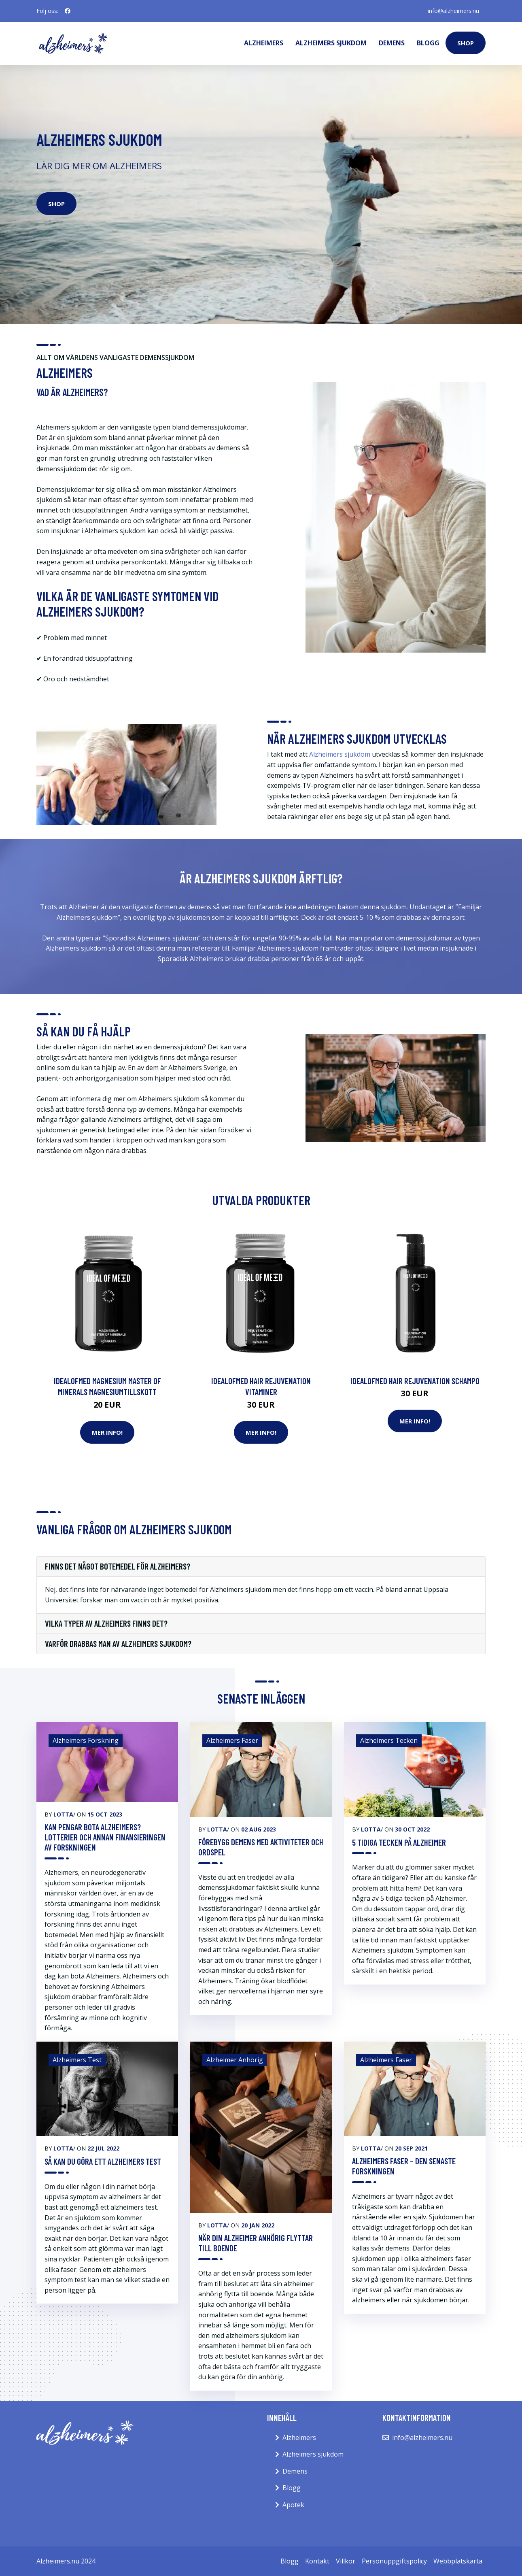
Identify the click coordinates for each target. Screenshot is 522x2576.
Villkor (345, 2561)
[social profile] (68, 11)
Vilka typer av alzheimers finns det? (106, 1623)
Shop (465, 43)
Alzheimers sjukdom (331, 42)
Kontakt (317, 2561)
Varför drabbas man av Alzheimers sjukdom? (118, 1644)
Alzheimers (263, 42)
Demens (392, 42)
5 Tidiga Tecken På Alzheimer (399, 1842)
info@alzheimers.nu (453, 11)
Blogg (428, 42)
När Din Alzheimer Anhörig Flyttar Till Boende (255, 2243)
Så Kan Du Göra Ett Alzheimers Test (103, 2161)
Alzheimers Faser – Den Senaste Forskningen (404, 2166)
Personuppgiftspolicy (394, 2561)
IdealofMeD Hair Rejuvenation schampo (415, 1381)
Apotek (293, 2504)
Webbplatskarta (457, 2561)
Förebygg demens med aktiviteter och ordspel (260, 1847)
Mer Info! (107, 1432)
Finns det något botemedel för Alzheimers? (117, 1566)
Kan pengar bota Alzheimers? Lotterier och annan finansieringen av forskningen (105, 1837)
